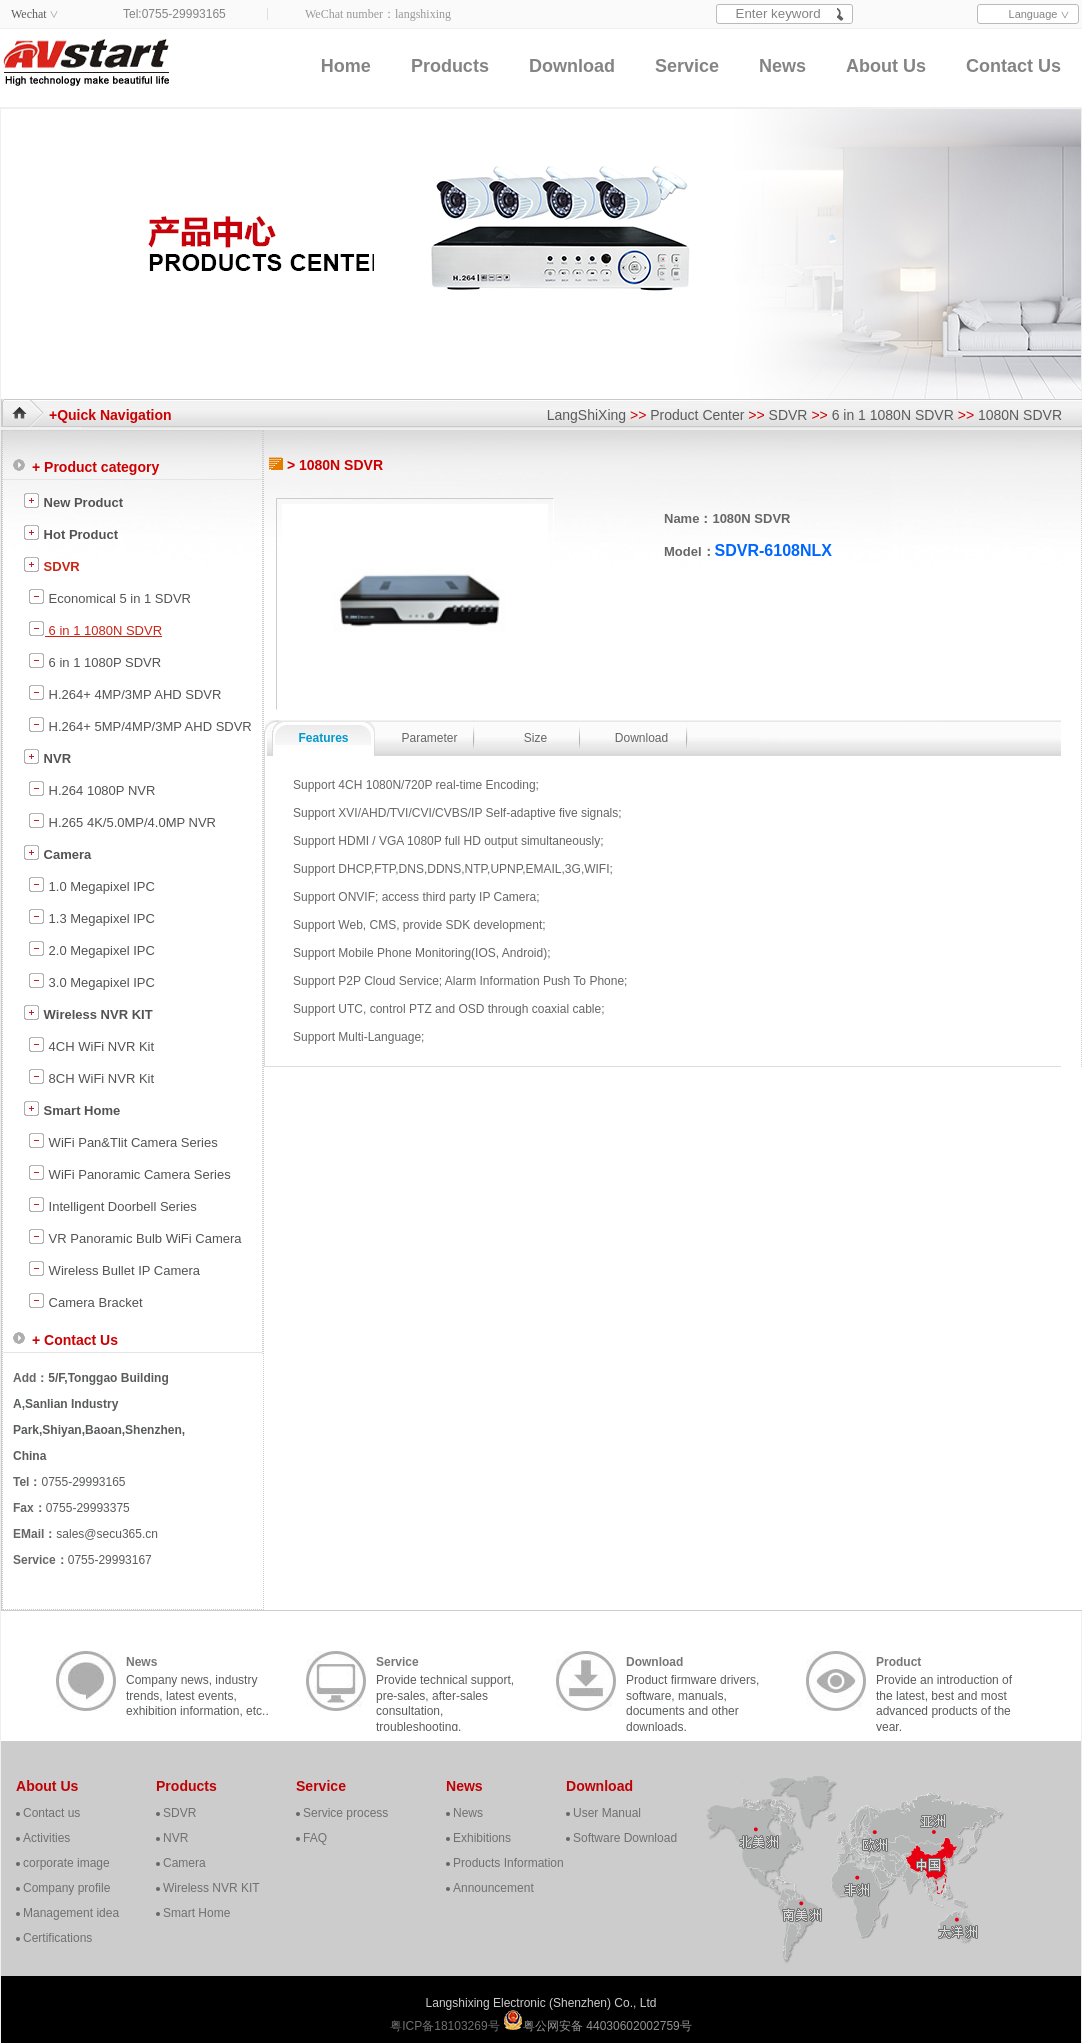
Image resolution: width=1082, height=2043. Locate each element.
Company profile (66, 1888)
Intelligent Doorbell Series (112, 1205)
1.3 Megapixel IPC (91, 917)
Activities (46, 1838)
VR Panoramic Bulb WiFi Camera (135, 1237)
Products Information (508, 1863)
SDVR (788, 415)
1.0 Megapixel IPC (91, 885)
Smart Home (71, 1109)
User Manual (607, 1813)
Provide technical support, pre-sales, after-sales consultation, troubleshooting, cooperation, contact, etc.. (445, 1683)
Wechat (29, 14)
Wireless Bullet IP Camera (114, 1269)
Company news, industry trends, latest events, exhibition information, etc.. (197, 1683)
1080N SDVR (1020, 415)
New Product (73, 501)
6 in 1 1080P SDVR (94, 661)
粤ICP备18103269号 (446, 2026)
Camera (57, 853)
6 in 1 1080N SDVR (893, 415)
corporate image (66, 1863)
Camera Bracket (85, 1301)
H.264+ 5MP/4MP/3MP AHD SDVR (140, 725)
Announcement (493, 1888)
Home (346, 66)
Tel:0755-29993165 (174, 14)
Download (572, 66)
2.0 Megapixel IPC (91, 949)
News (782, 66)
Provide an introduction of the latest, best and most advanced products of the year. (944, 1683)
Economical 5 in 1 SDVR (109, 597)
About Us (886, 66)
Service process (345, 1813)
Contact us (51, 1813)
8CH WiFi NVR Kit (91, 1077)
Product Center (697, 415)
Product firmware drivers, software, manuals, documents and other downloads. (692, 1683)
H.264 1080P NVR (91, 789)
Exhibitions (482, 1838)
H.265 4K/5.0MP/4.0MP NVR (122, 821)
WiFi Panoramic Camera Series (129, 1173)
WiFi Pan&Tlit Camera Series (123, 1141)
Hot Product (70, 533)
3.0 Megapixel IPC (91, 981)
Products (450, 66)
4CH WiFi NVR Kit (91, 1045)
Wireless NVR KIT (88, 1013)
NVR (47, 757)
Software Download (625, 1838)
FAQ (315, 1838)
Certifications (57, 1938)
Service (687, 66)
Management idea (71, 1913)
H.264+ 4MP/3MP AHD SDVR (124, 693)
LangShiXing (586, 415)
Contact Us (1013, 66)
